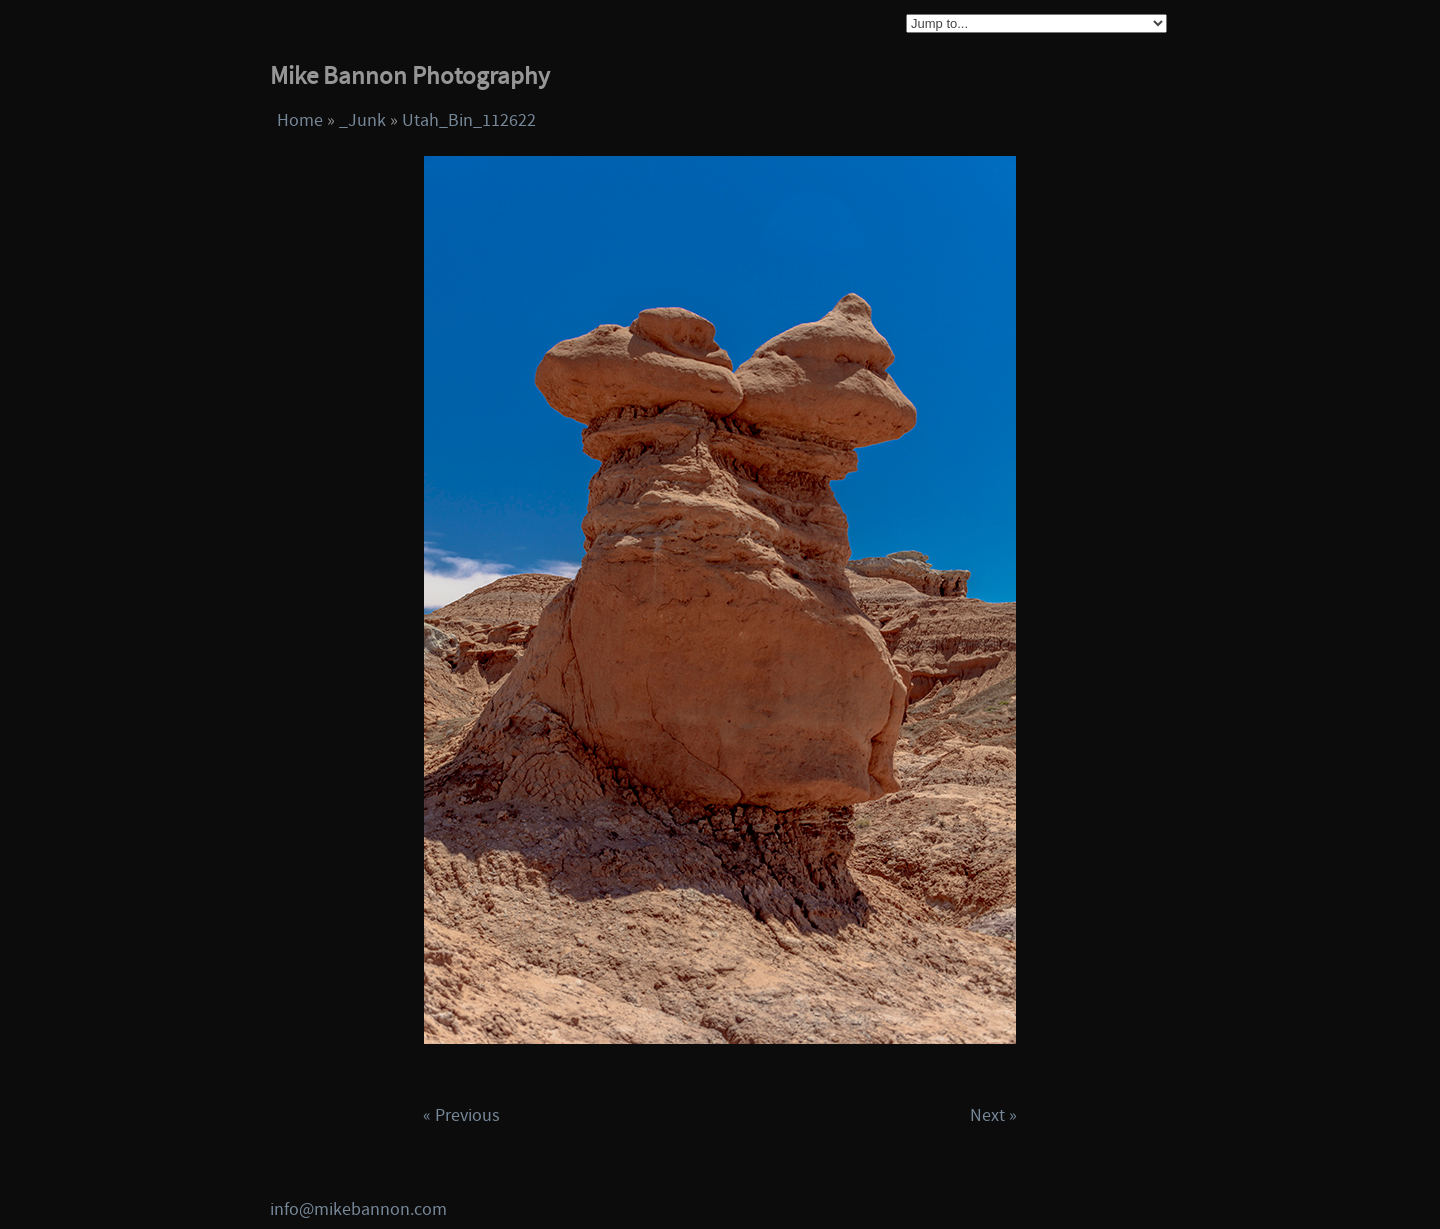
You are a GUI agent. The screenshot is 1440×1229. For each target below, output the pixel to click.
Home (300, 120)
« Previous (461, 1115)
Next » (993, 1115)
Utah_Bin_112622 (469, 120)
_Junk (362, 120)
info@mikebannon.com (358, 1209)
